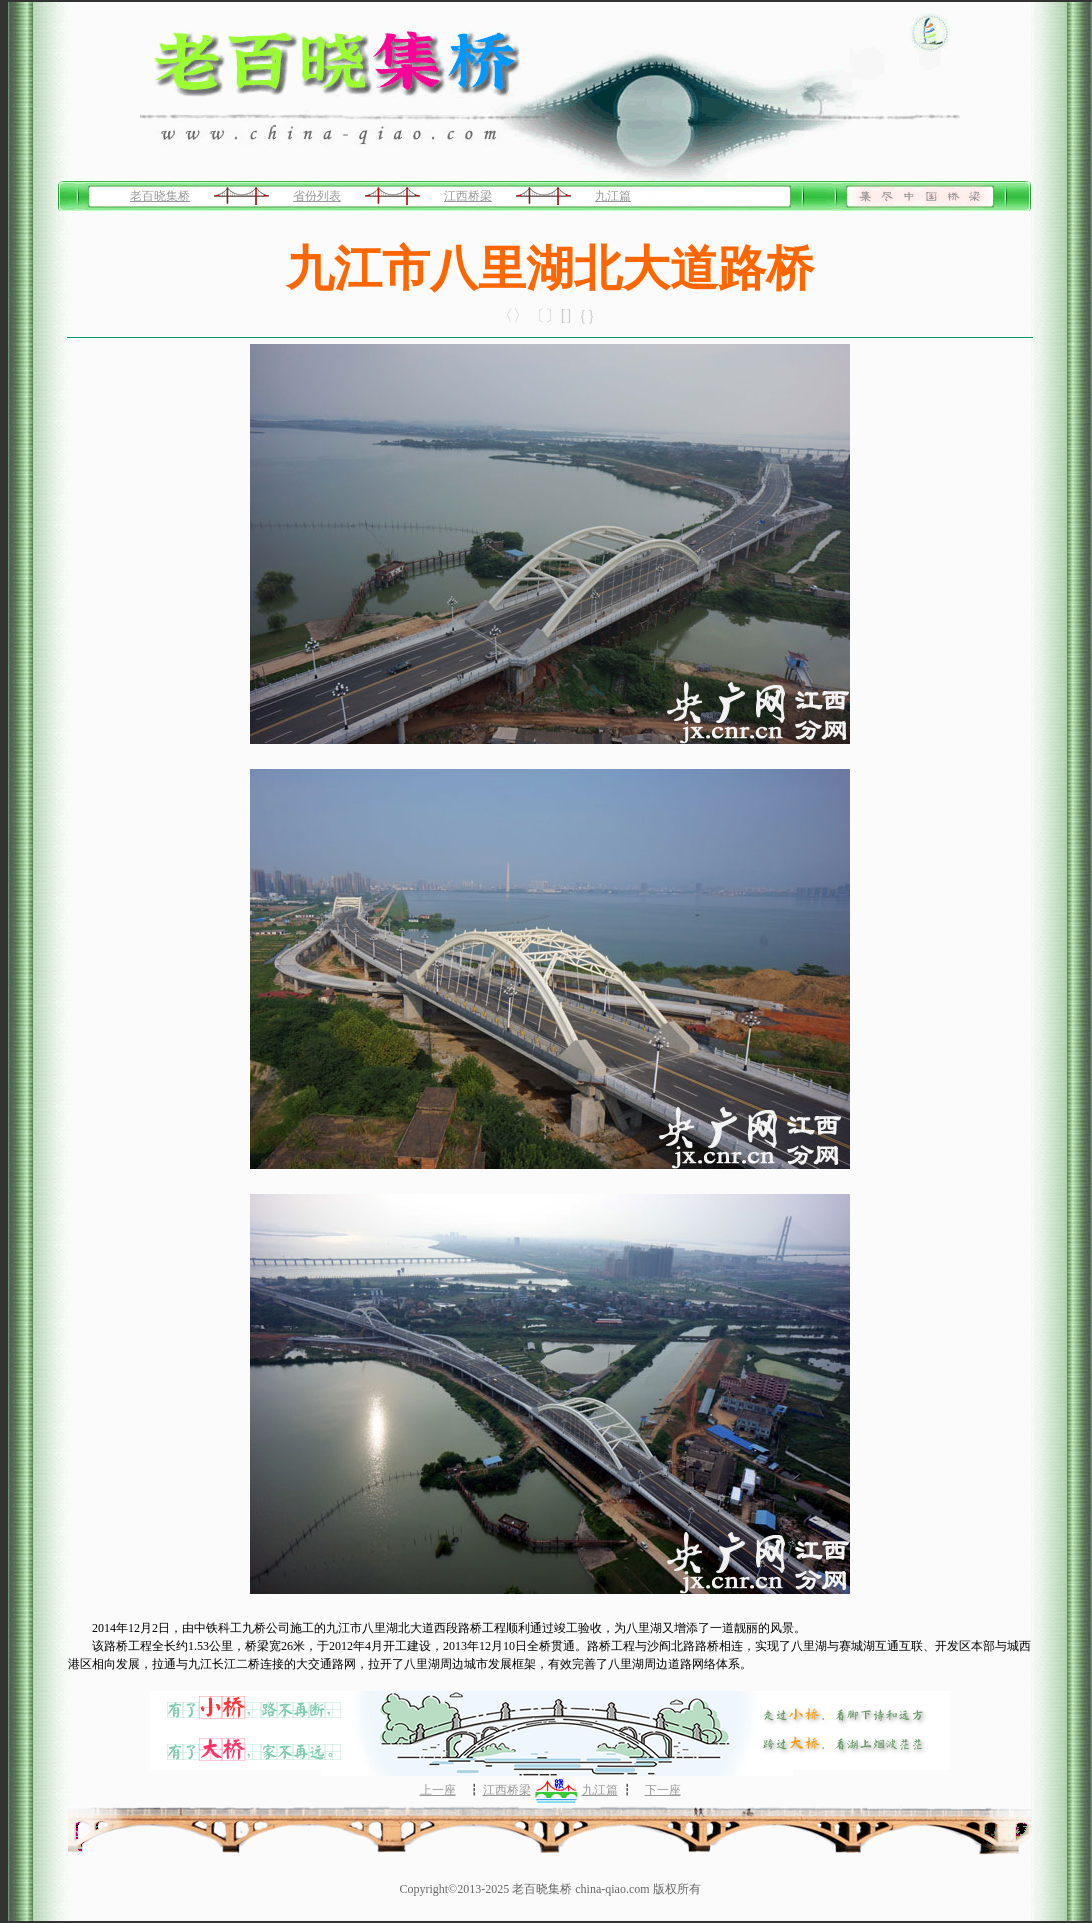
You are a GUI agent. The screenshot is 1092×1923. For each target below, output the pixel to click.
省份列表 (317, 196)
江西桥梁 (468, 196)
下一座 (663, 1790)
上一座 (438, 1790)
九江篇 (613, 196)
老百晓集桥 (160, 196)
